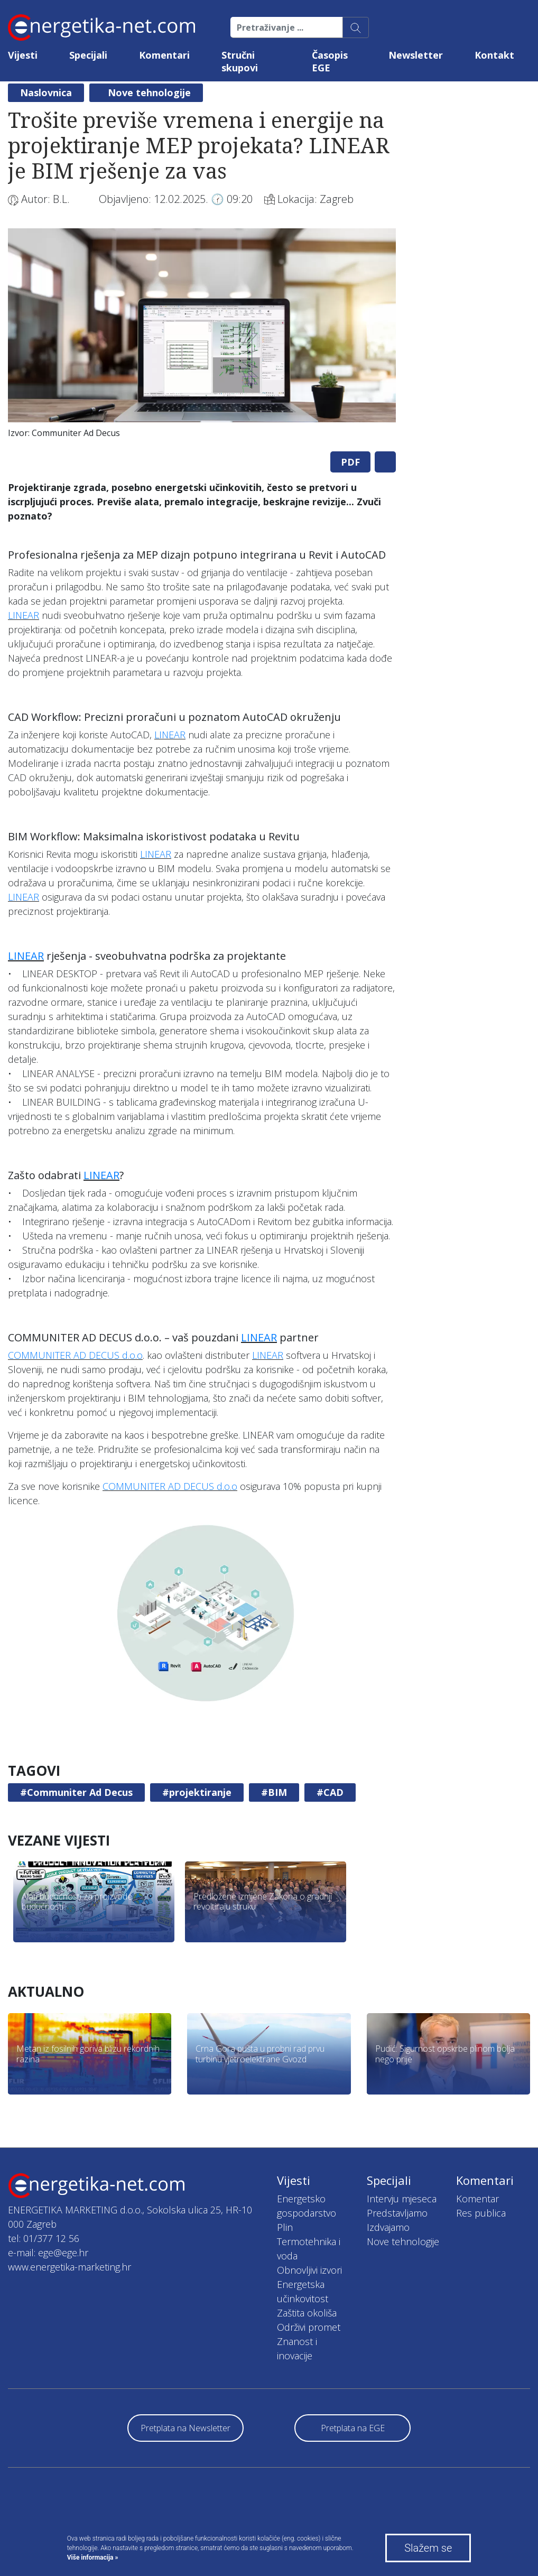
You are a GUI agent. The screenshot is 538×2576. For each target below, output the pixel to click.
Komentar (477, 2198)
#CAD (330, 1792)
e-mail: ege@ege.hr (48, 2252)
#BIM (274, 1792)
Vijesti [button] (23, 55)
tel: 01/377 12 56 (43, 2238)
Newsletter (415, 55)
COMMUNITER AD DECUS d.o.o (75, 1355)
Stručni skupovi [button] (239, 61)
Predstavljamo (397, 2213)
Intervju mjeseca (402, 2198)
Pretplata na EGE (353, 2428)
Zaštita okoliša (307, 2312)
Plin (285, 2227)
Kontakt (494, 55)
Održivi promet (308, 2327)
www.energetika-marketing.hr (69, 2266)
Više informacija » (92, 2557)
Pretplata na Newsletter (185, 2428)
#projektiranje (196, 1792)
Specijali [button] (88, 55)
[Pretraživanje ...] (286, 27)
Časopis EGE (330, 61)
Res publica (481, 2213)
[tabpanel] (202, 335)
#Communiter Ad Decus (76, 1792)
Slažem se (428, 2548)
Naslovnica (46, 92)
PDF (350, 462)
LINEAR (23, 615)
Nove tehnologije (149, 92)
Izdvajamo (388, 2227)
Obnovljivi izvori (309, 2270)
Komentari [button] (164, 55)
